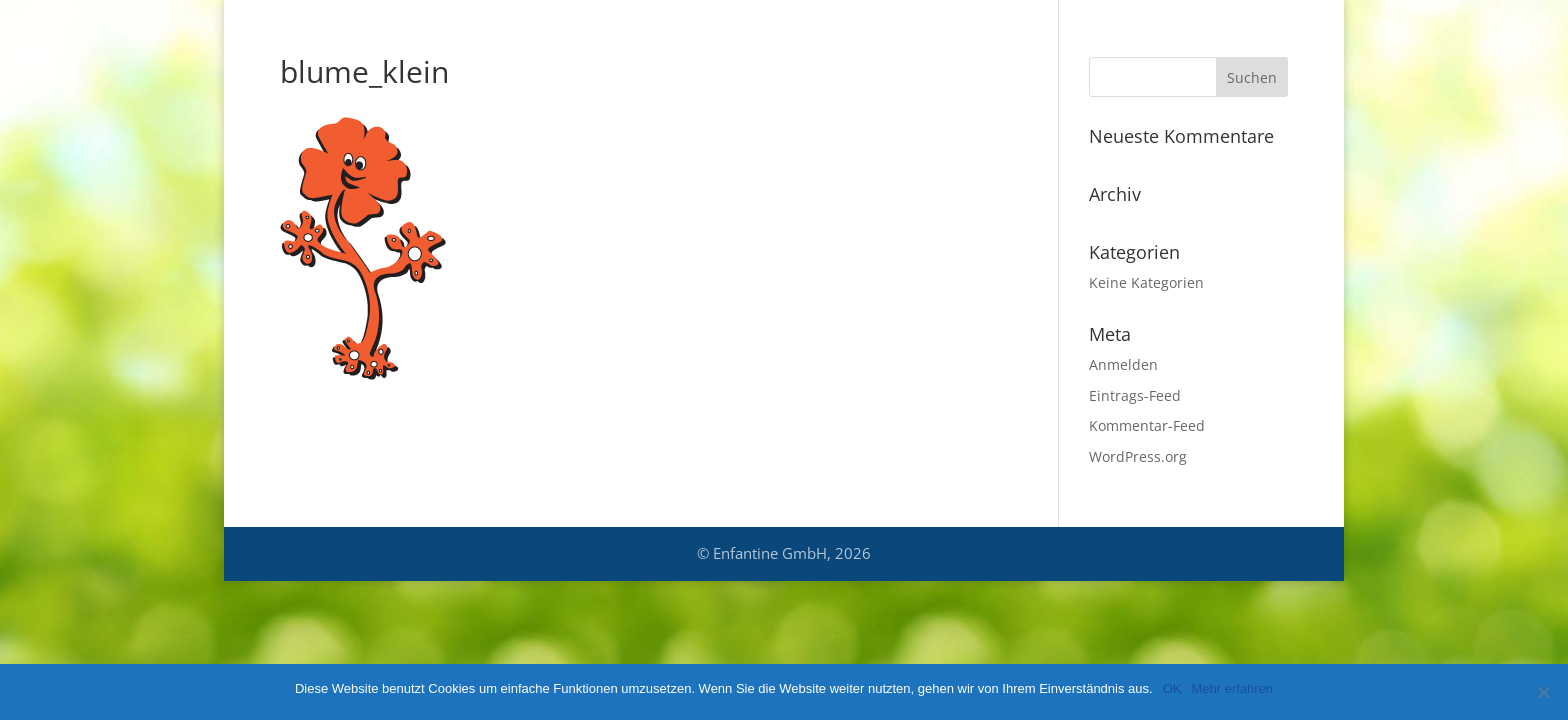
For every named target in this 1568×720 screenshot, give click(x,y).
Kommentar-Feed (1147, 425)
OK (1172, 688)
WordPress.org (1138, 456)
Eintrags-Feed (1135, 395)
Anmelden (1123, 364)
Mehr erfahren (1232, 688)
